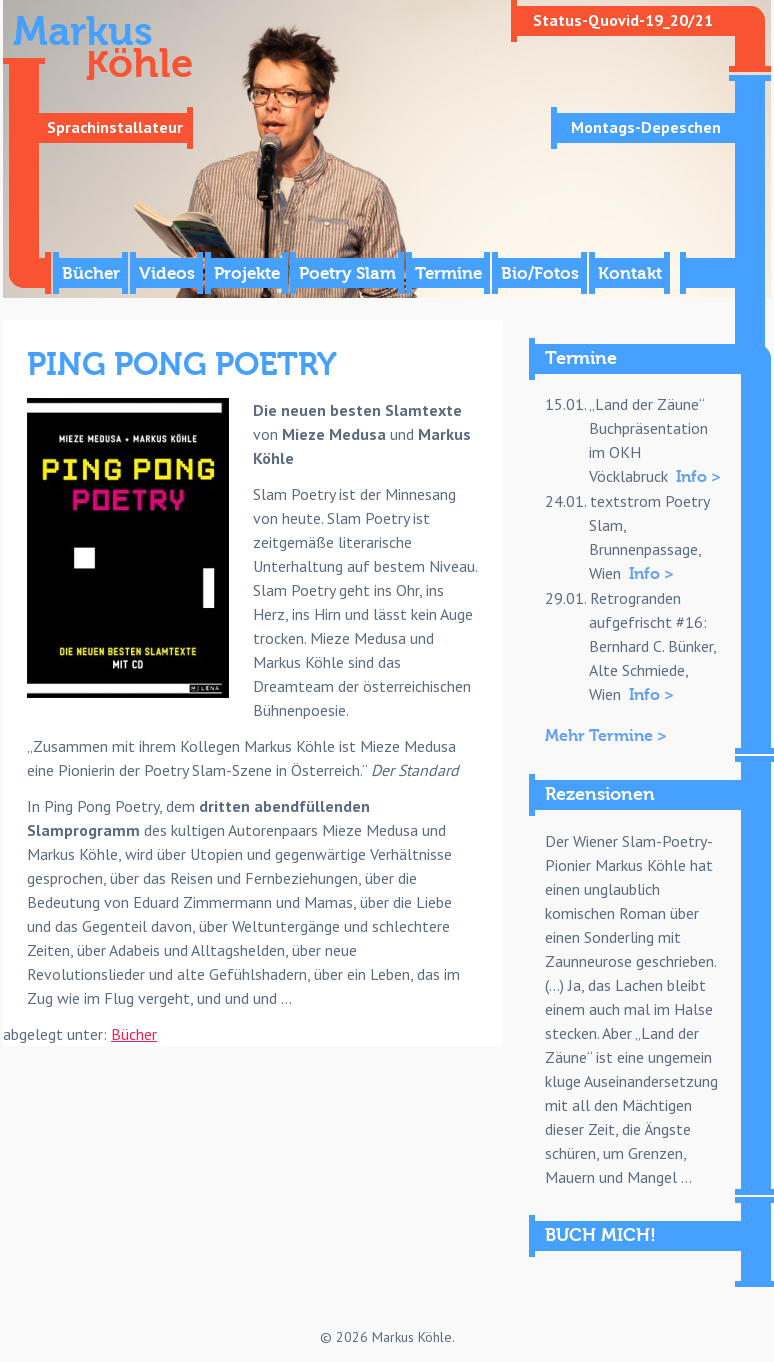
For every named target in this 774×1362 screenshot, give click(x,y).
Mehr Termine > (606, 736)
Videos (167, 273)
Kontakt (630, 273)
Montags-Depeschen (646, 127)
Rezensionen (600, 794)
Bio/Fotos (540, 273)
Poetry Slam (347, 273)
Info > (698, 477)
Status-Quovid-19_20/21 (623, 20)
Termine (448, 273)
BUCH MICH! (600, 1235)
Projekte (247, 273)
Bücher (91, 273)
